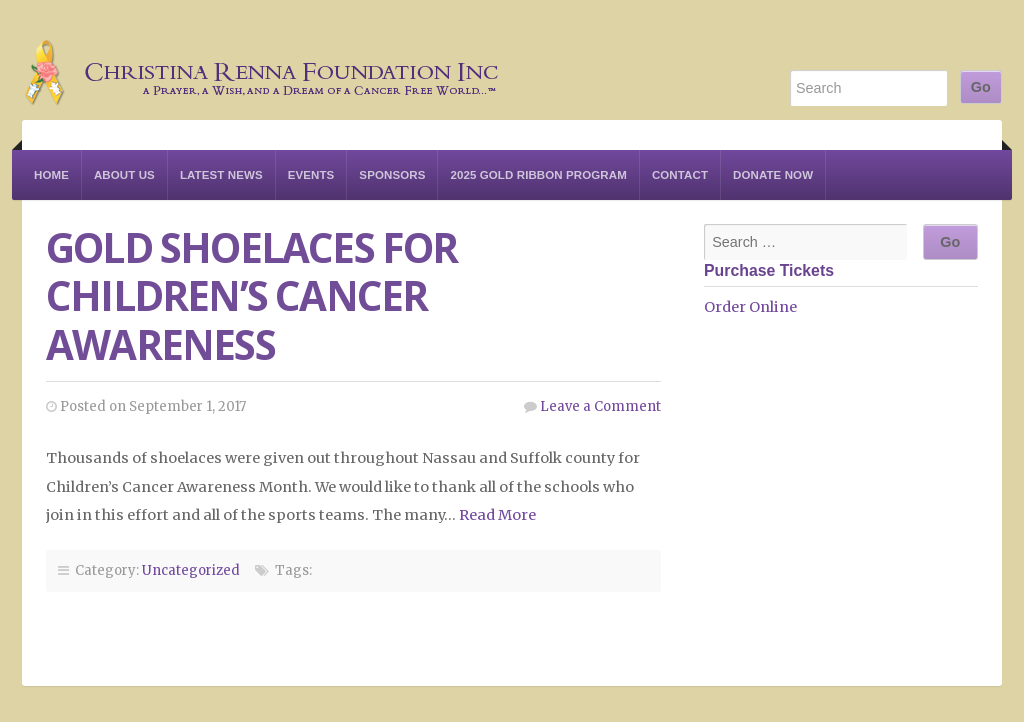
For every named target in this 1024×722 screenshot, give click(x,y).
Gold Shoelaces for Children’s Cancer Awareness (252, 296)
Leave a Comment (600, 406)
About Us (124, 175)
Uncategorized (191, 570)
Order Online (750, 307)
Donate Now (773, 175)
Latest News (221, 175)
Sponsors (392, 175)
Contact (680, 175)
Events (311, 175)
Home (51, 175)
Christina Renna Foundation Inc (262, 60)
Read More (497, 515)
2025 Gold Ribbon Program (538, 175)
